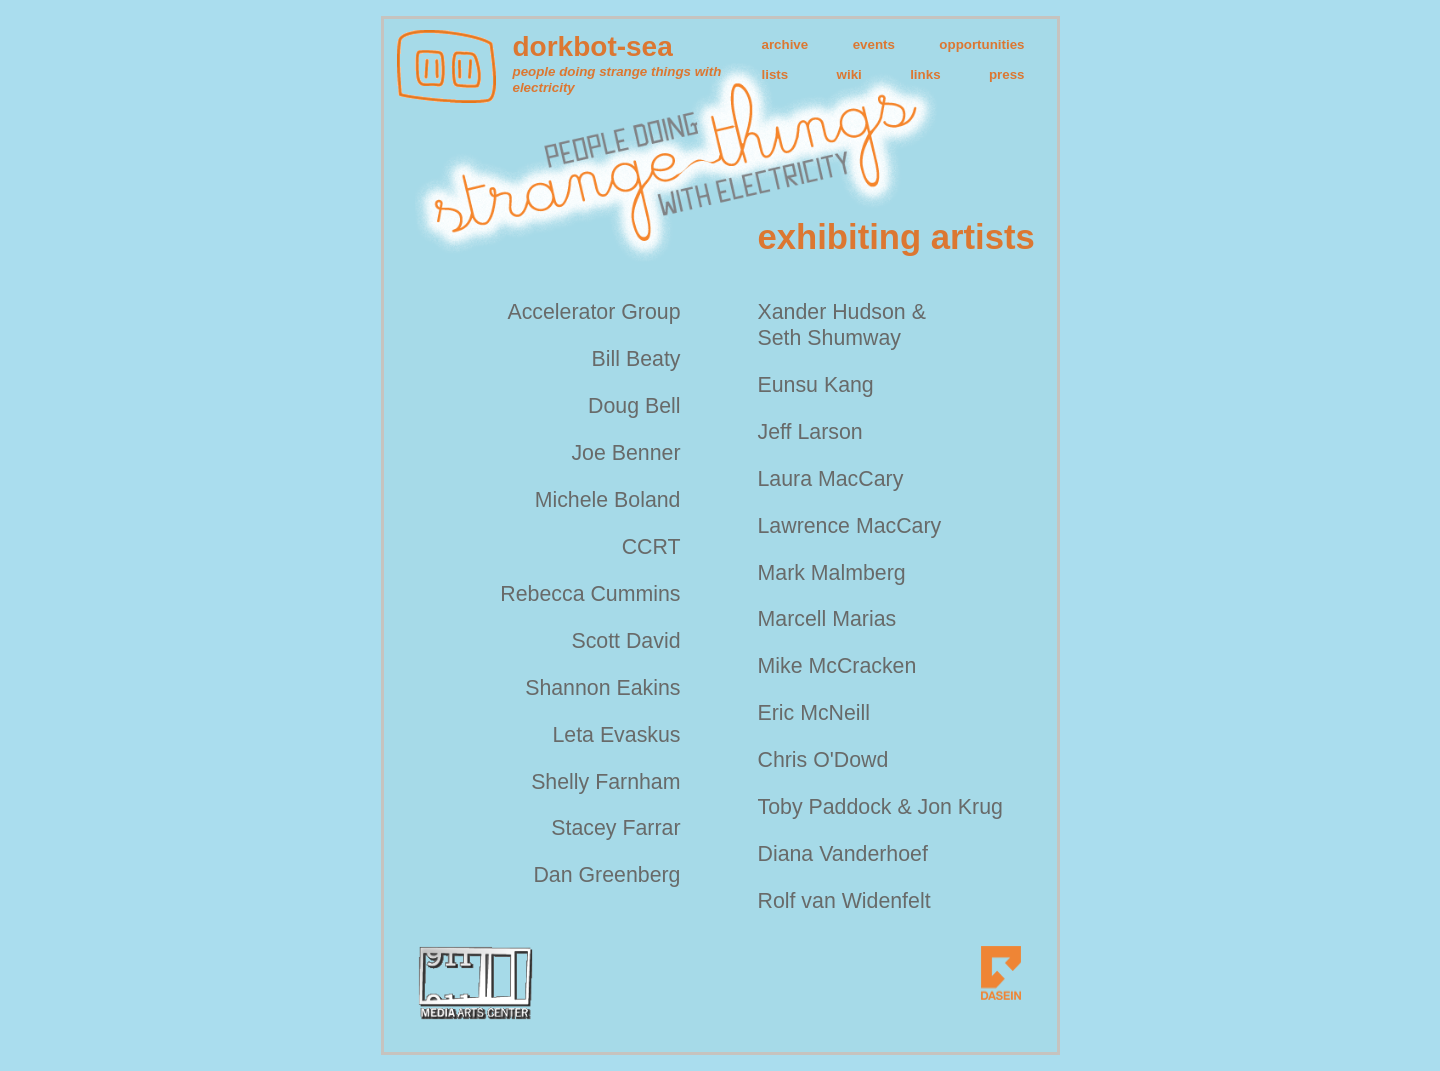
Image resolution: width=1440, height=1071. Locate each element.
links (925, 74)
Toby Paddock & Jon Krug (880, 807)
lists (775, 74)
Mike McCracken (837, 666)
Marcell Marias (827, 619)
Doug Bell (634, 406)
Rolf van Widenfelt (844, 901)
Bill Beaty (636, 359)
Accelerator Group (593, 312)
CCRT (651, 547)
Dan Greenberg (606, 875)
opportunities (981, 44)
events (874, 44)
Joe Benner (625, 453)
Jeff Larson (810, 432)
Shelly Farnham (605, 782)
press (1007, 74)
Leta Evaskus (616, 735)
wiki (849, 74)
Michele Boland (608, 500)
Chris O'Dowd (823, 760)
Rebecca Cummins (590, 594)
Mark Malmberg (832, 573)
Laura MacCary (831, 479)
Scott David (625, 641)
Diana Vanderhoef (843, 854)
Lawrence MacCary (850, 526)
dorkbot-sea (593, 46)
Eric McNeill (814, 713)
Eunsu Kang (816, 385)
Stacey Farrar (615, 828)
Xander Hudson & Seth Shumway (842, 325)
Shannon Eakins (602, 688)
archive (785, 44)
